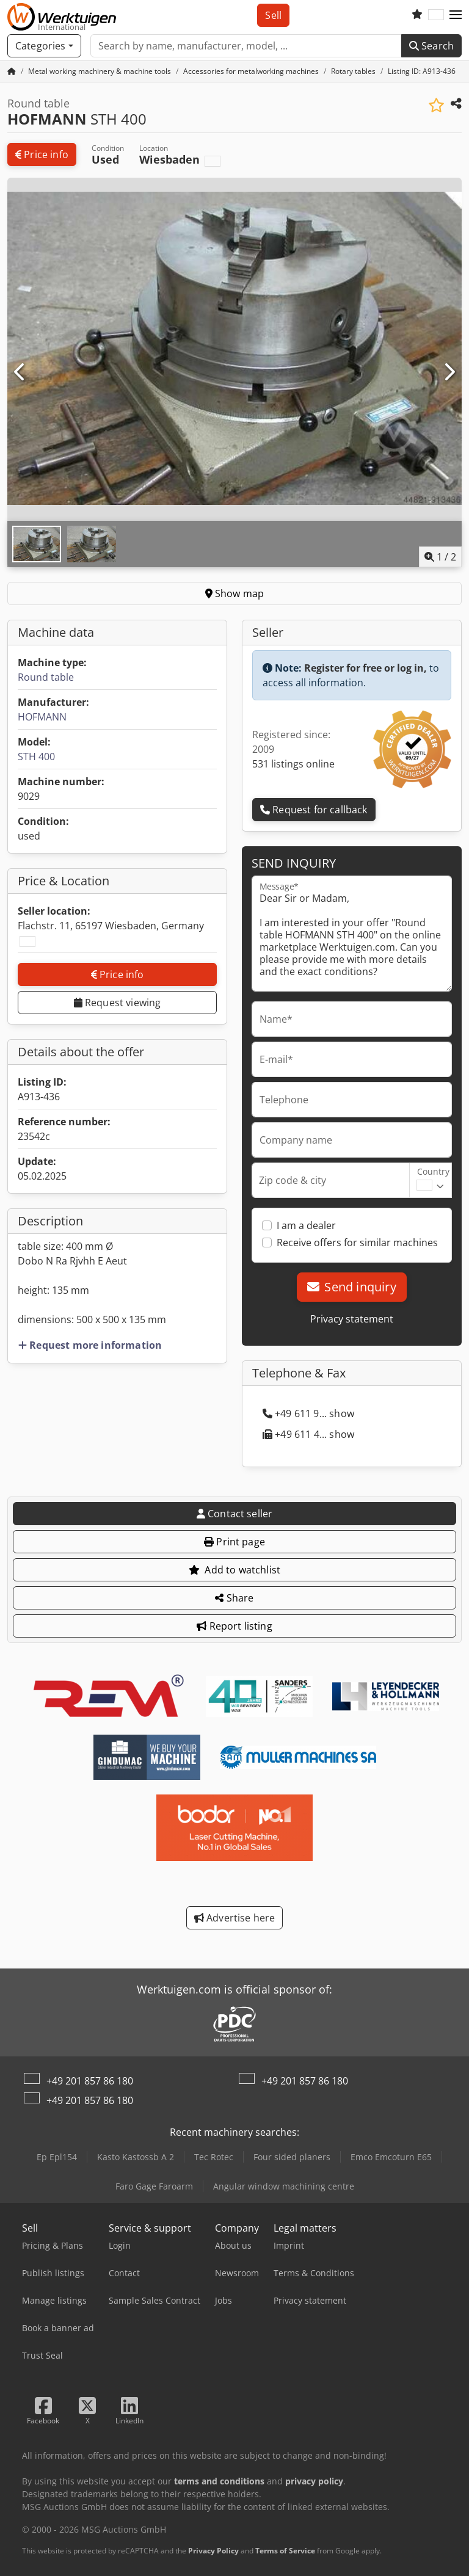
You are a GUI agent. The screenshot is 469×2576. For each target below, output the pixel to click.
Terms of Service (285, 2550)
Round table (46, 677)
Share (234, 1598)
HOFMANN (42, 717)
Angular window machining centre (283, 2186)
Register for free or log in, (365, 668)
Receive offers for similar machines (357, 1242)
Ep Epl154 (57, 2157)
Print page (234, 1541)
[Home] (99, 71)
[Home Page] (11, 71)
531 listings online (293, 764)
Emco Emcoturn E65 (391, 2157)
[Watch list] (417, 15)
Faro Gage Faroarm (154, 2186)
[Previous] (20, 372)
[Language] (436, 15)
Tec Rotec (213, 2157)
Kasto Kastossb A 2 (135, 2157)
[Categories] (44, 45)
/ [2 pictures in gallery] (440, 557)
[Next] (449, 372)
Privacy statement (351, 1319)
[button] (455, 15)
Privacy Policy (213, 2550)
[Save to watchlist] (436, 105)
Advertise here (234, 1918)
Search (431, 46)
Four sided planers (291, 2157)
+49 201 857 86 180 (89, 2081)
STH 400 (36, 756)
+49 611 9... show (308, 1413)
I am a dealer (306, 1225)
